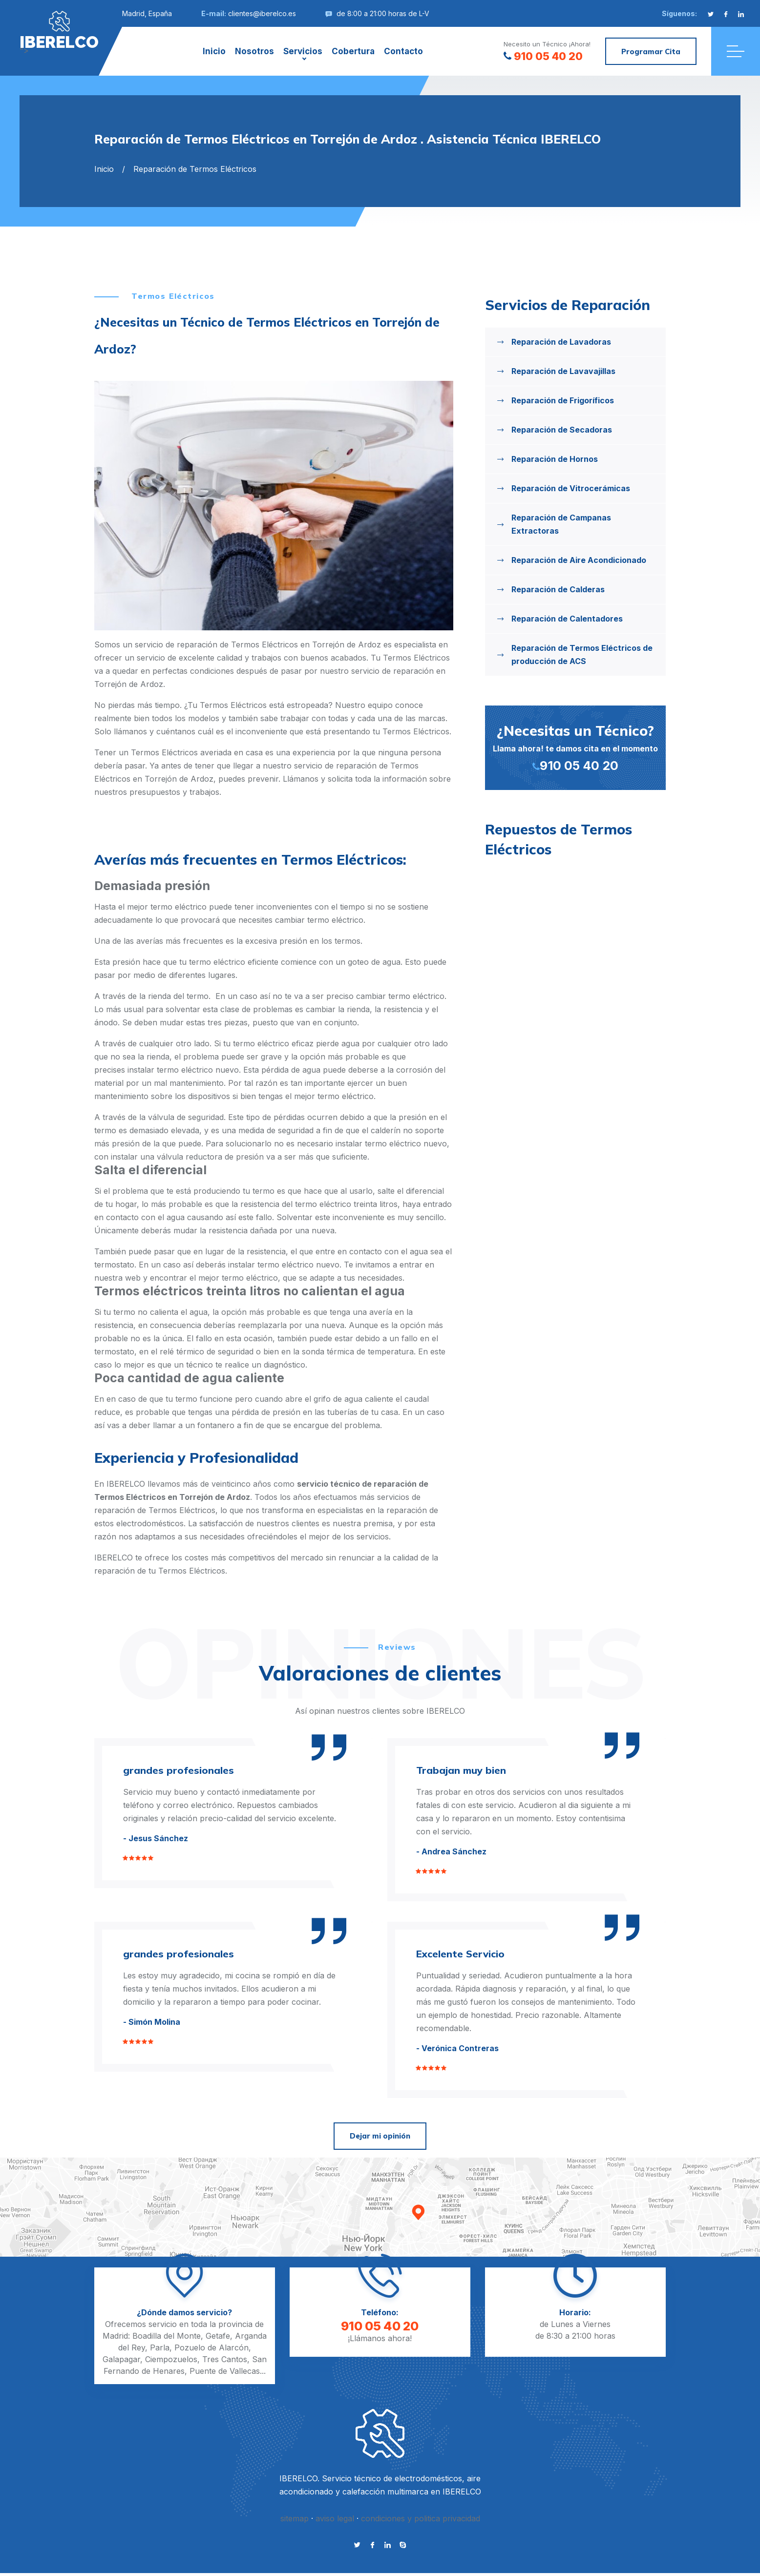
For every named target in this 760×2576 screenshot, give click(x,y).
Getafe (218, 2336)
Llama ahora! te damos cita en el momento (575, 747)
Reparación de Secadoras (561, 430)
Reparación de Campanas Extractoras (561, 524)
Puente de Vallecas (225, 2371)
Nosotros (254, 51)
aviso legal (335, 2518)
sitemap (294, 2518)
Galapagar (121, 2359)
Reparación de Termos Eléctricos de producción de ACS (582, 654)
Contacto (403, 51)
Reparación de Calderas (558, 589)
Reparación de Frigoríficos (562, 400)
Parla (159, 2347)
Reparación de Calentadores (567, 618)
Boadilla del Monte (166, 2336)
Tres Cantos (224, 2359)
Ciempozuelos (171, 2359)
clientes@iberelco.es (262, 13)
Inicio (214, 51)
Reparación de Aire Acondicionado (578, 560)
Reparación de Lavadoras (561, 342)
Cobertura (353, 51)
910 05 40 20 (543, 56)
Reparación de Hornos (554, 459)
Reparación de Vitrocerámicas (570, 488)
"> (59, 30)
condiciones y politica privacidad (420, 2518)
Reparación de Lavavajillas (563, 371)
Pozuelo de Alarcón (211, 2347)
